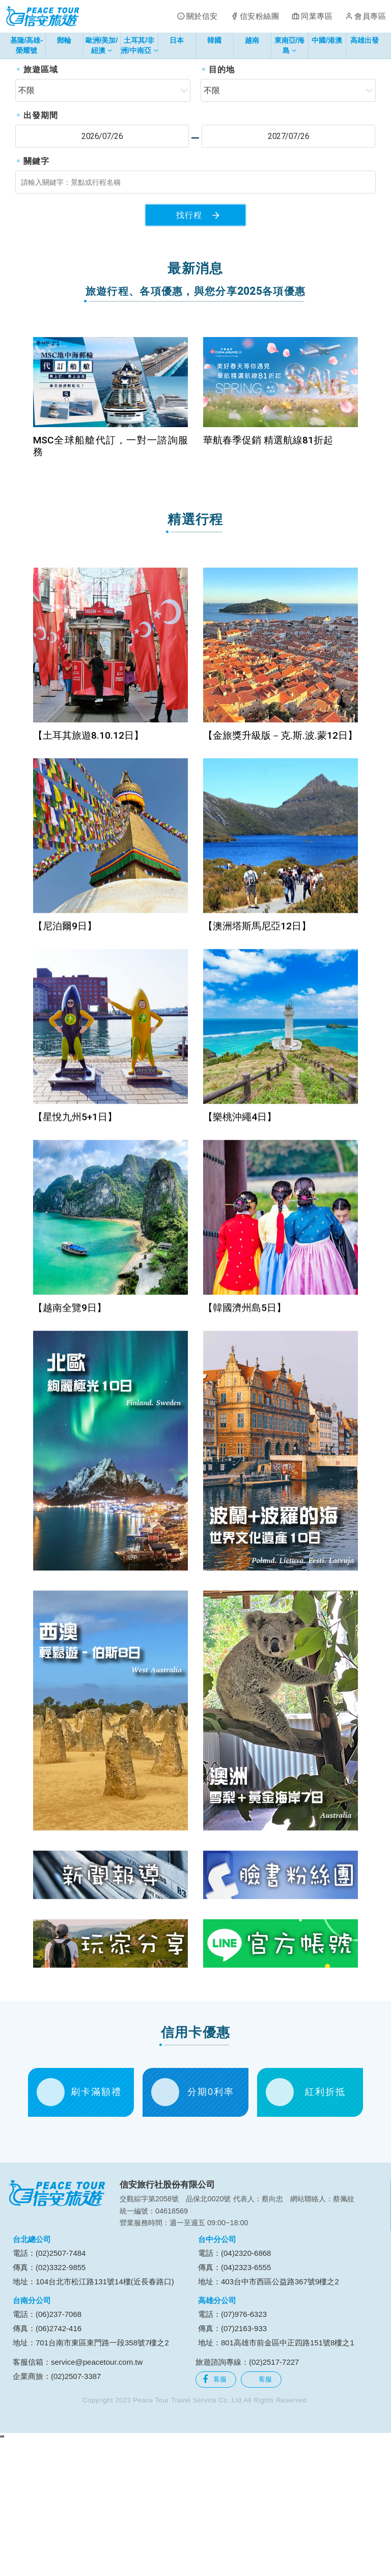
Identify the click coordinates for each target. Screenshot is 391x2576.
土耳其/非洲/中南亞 (139, 47)
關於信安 (202, 16)
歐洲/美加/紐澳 (102, 47)
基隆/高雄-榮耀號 (26, 45)
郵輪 (64, 40)
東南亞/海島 (289, 47)
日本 (177, 40)
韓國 (214, 40)
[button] (19, 121)
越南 (252, 40)
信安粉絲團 (260, 16)
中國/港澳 (327, 40)
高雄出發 (364, 40)
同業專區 (316, 16)
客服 (215, 2509)
